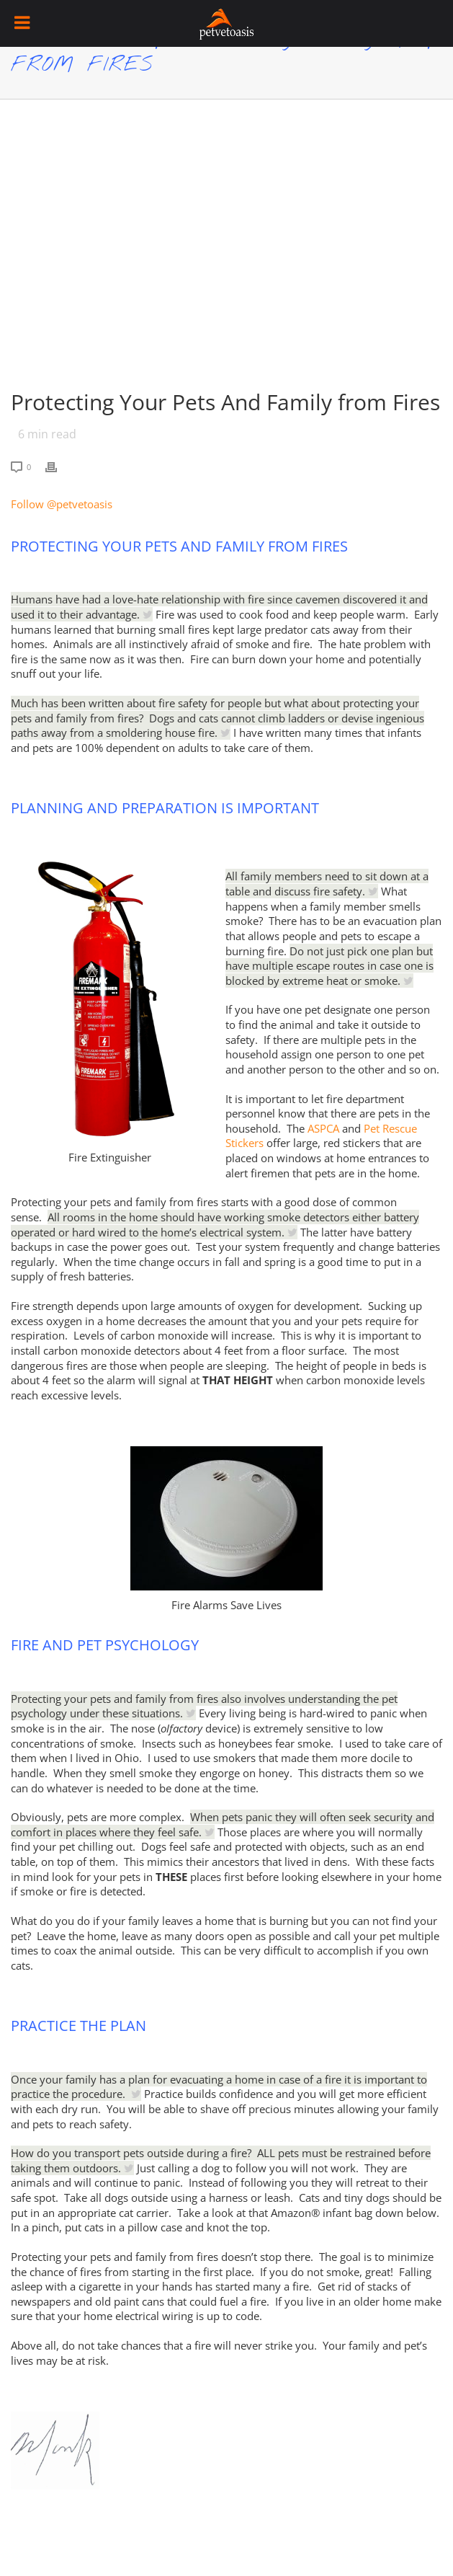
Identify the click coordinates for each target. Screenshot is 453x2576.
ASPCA (323, 1128)
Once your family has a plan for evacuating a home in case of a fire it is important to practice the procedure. (219, 2087)
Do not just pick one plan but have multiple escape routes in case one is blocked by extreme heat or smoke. (329, 966)
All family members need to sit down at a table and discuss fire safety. (327, 883)
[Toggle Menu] (23, 23)
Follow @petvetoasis (61, 504)
